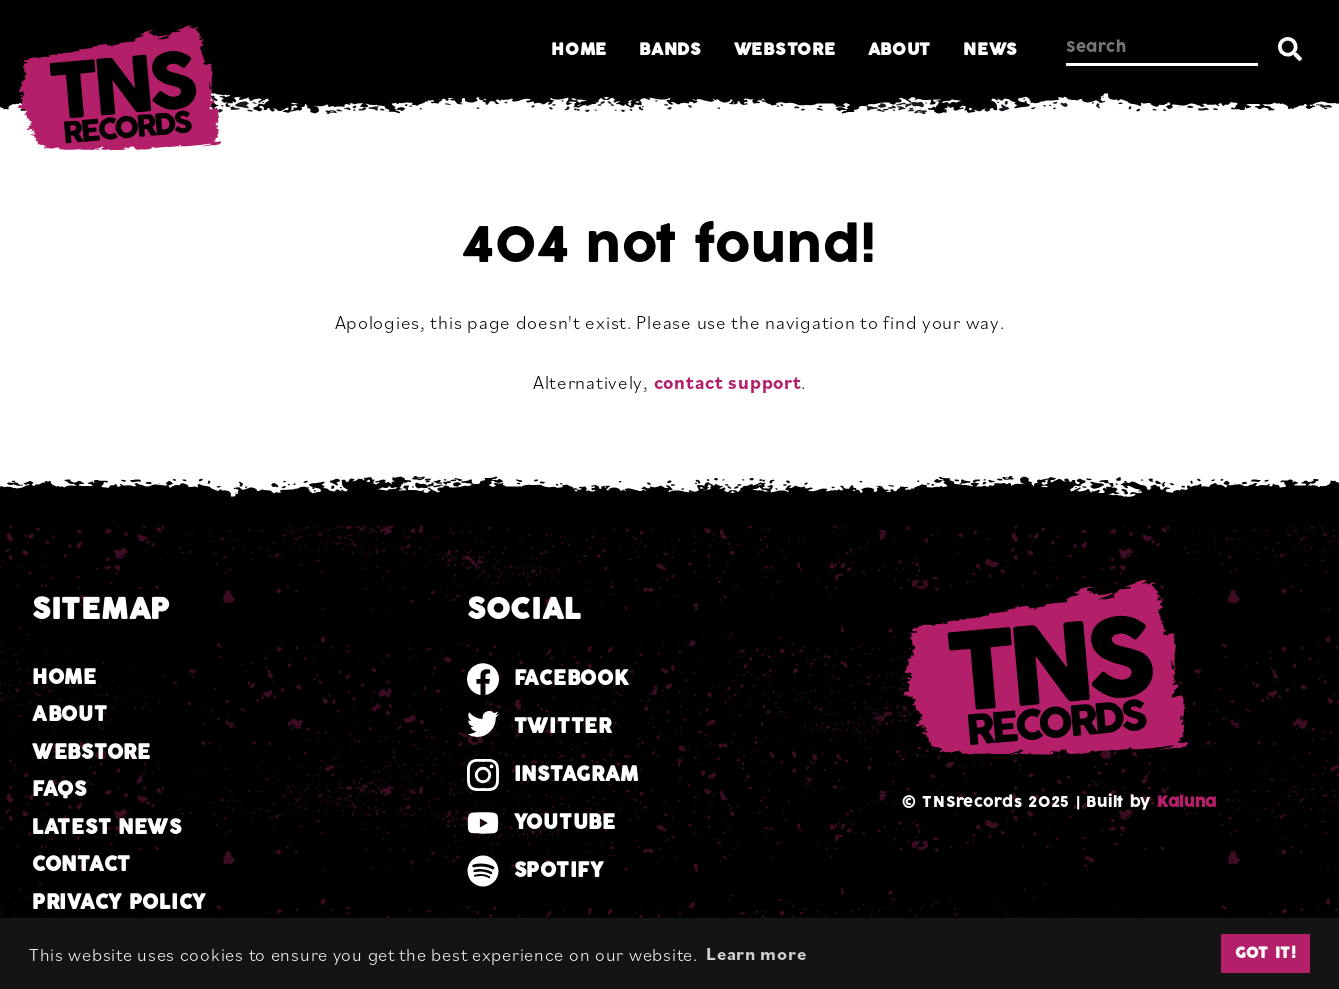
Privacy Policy (119, 902)
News (990, 49)
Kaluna (1187, 802)
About (900, 49)
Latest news (107, 827)
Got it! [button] (1266, 953)
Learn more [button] (756, 953)
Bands (670, 49)
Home (579, 49)
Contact (81, 864)
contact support (728, 382)
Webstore (785, 49)
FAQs (59, 789)
